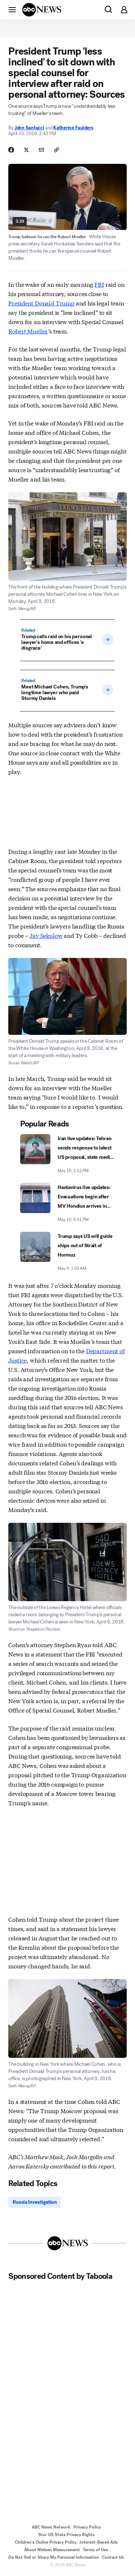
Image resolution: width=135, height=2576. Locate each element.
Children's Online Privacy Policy (46, 2542)
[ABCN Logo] (41, 10)
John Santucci (29, 128)
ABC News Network (51, 2527)
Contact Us (113, 2557)
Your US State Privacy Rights (66, 2535)
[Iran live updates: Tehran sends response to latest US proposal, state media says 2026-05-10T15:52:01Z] (67, 1154)
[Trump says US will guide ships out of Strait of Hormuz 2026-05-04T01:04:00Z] (67, 1252)
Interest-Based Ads (99, 2542)
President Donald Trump (41, 303)
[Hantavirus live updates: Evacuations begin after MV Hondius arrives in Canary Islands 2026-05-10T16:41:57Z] (67, 1203)
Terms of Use (95, 2550)
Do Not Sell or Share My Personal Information (53, 2557)
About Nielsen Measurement (52, 2550)
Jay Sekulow (46, 935)
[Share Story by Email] (41, 149)
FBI (99, 284)
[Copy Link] (56, 149)
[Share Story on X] (26, 149)
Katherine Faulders (73, 128)
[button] (12, 9)
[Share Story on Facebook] (11, 149)
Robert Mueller (28, 331)
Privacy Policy (87, 2527)
